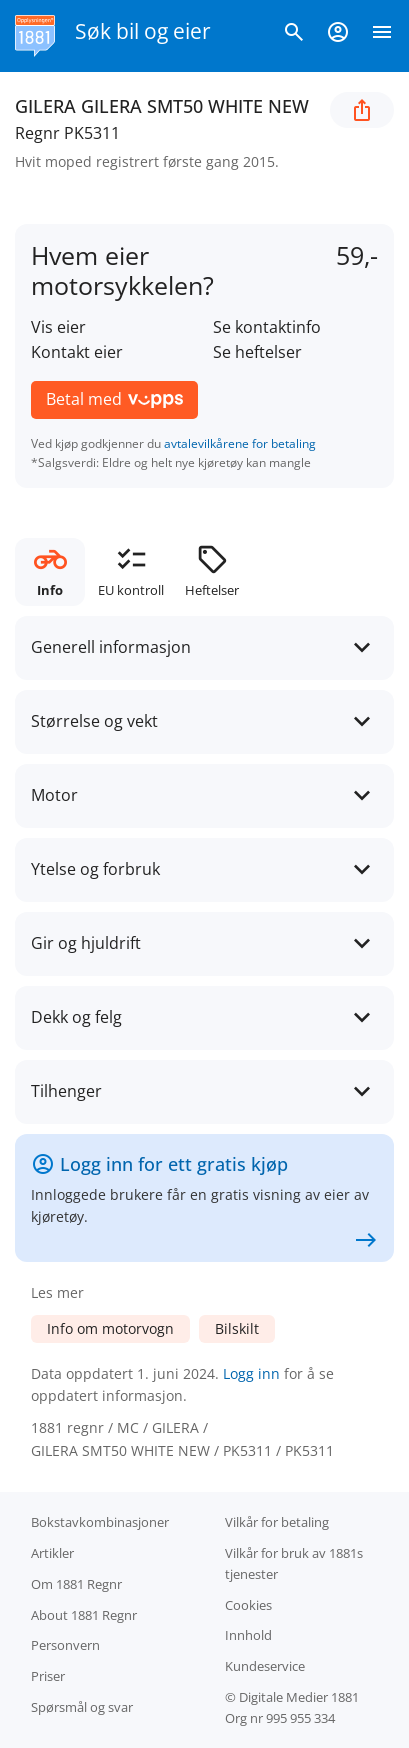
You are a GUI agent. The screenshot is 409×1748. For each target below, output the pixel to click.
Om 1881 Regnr (76, 1584)
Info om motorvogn (110, 1328)
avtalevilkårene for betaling (240, 443)
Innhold (248, 1635)
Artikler (52, 1553)
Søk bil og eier (143, 31)
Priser (48, 1676)
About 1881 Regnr (84, 1615)
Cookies (248, 1605)
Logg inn (251, 1373)
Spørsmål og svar (82, 1707)
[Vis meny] (382, 36)
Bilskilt (237, 1328)
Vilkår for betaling (277, 1522)
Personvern (65, 1645)
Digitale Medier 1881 (299, 1697)
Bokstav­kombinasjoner (100, 1522)
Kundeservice (265, 1666)
